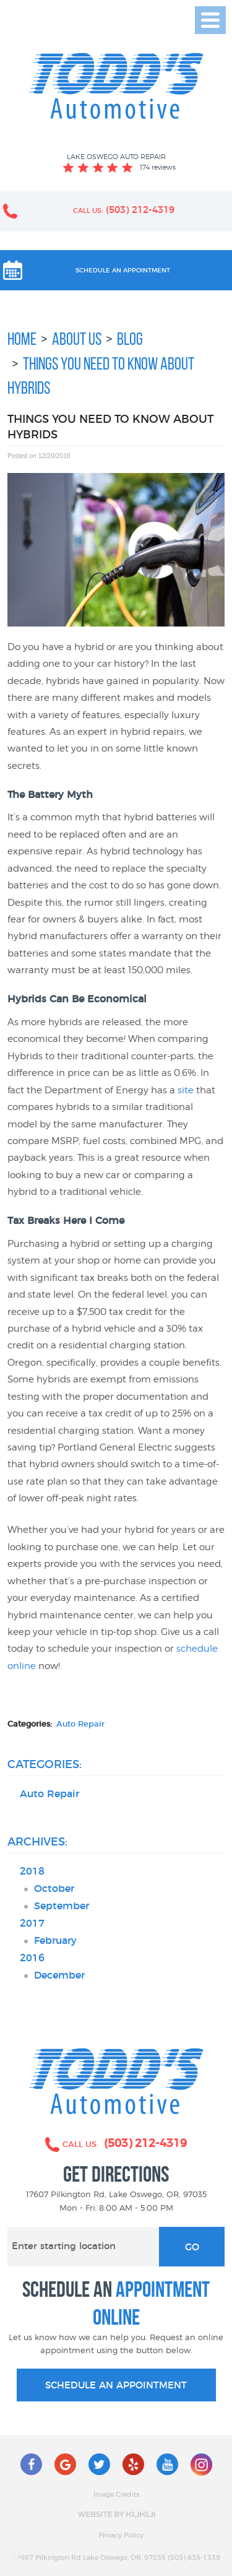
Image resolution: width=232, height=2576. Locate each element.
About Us (76, 339)
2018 (32, 1871)
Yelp (133, 2464)
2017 (32, 1923)
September (61, 1906)
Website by (116, 2514)
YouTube (167, 2464)
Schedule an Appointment (122, 270)
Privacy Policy (121, 2536)
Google (65, 2464)
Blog (130, 339)
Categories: (44, 1765)
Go (192, 2247)
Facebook (31, 2464)
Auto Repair (80, 1724)
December (59, 1975)
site (186, 1090)
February (55, 1941)
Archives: (37, 1842)
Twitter (99, 2464)
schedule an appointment (116, 2385)
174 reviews (158, 167)
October (54, 1889)
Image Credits (116, 2495)
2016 (32, 1958)
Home (22, 339)
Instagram (201, 2464)
